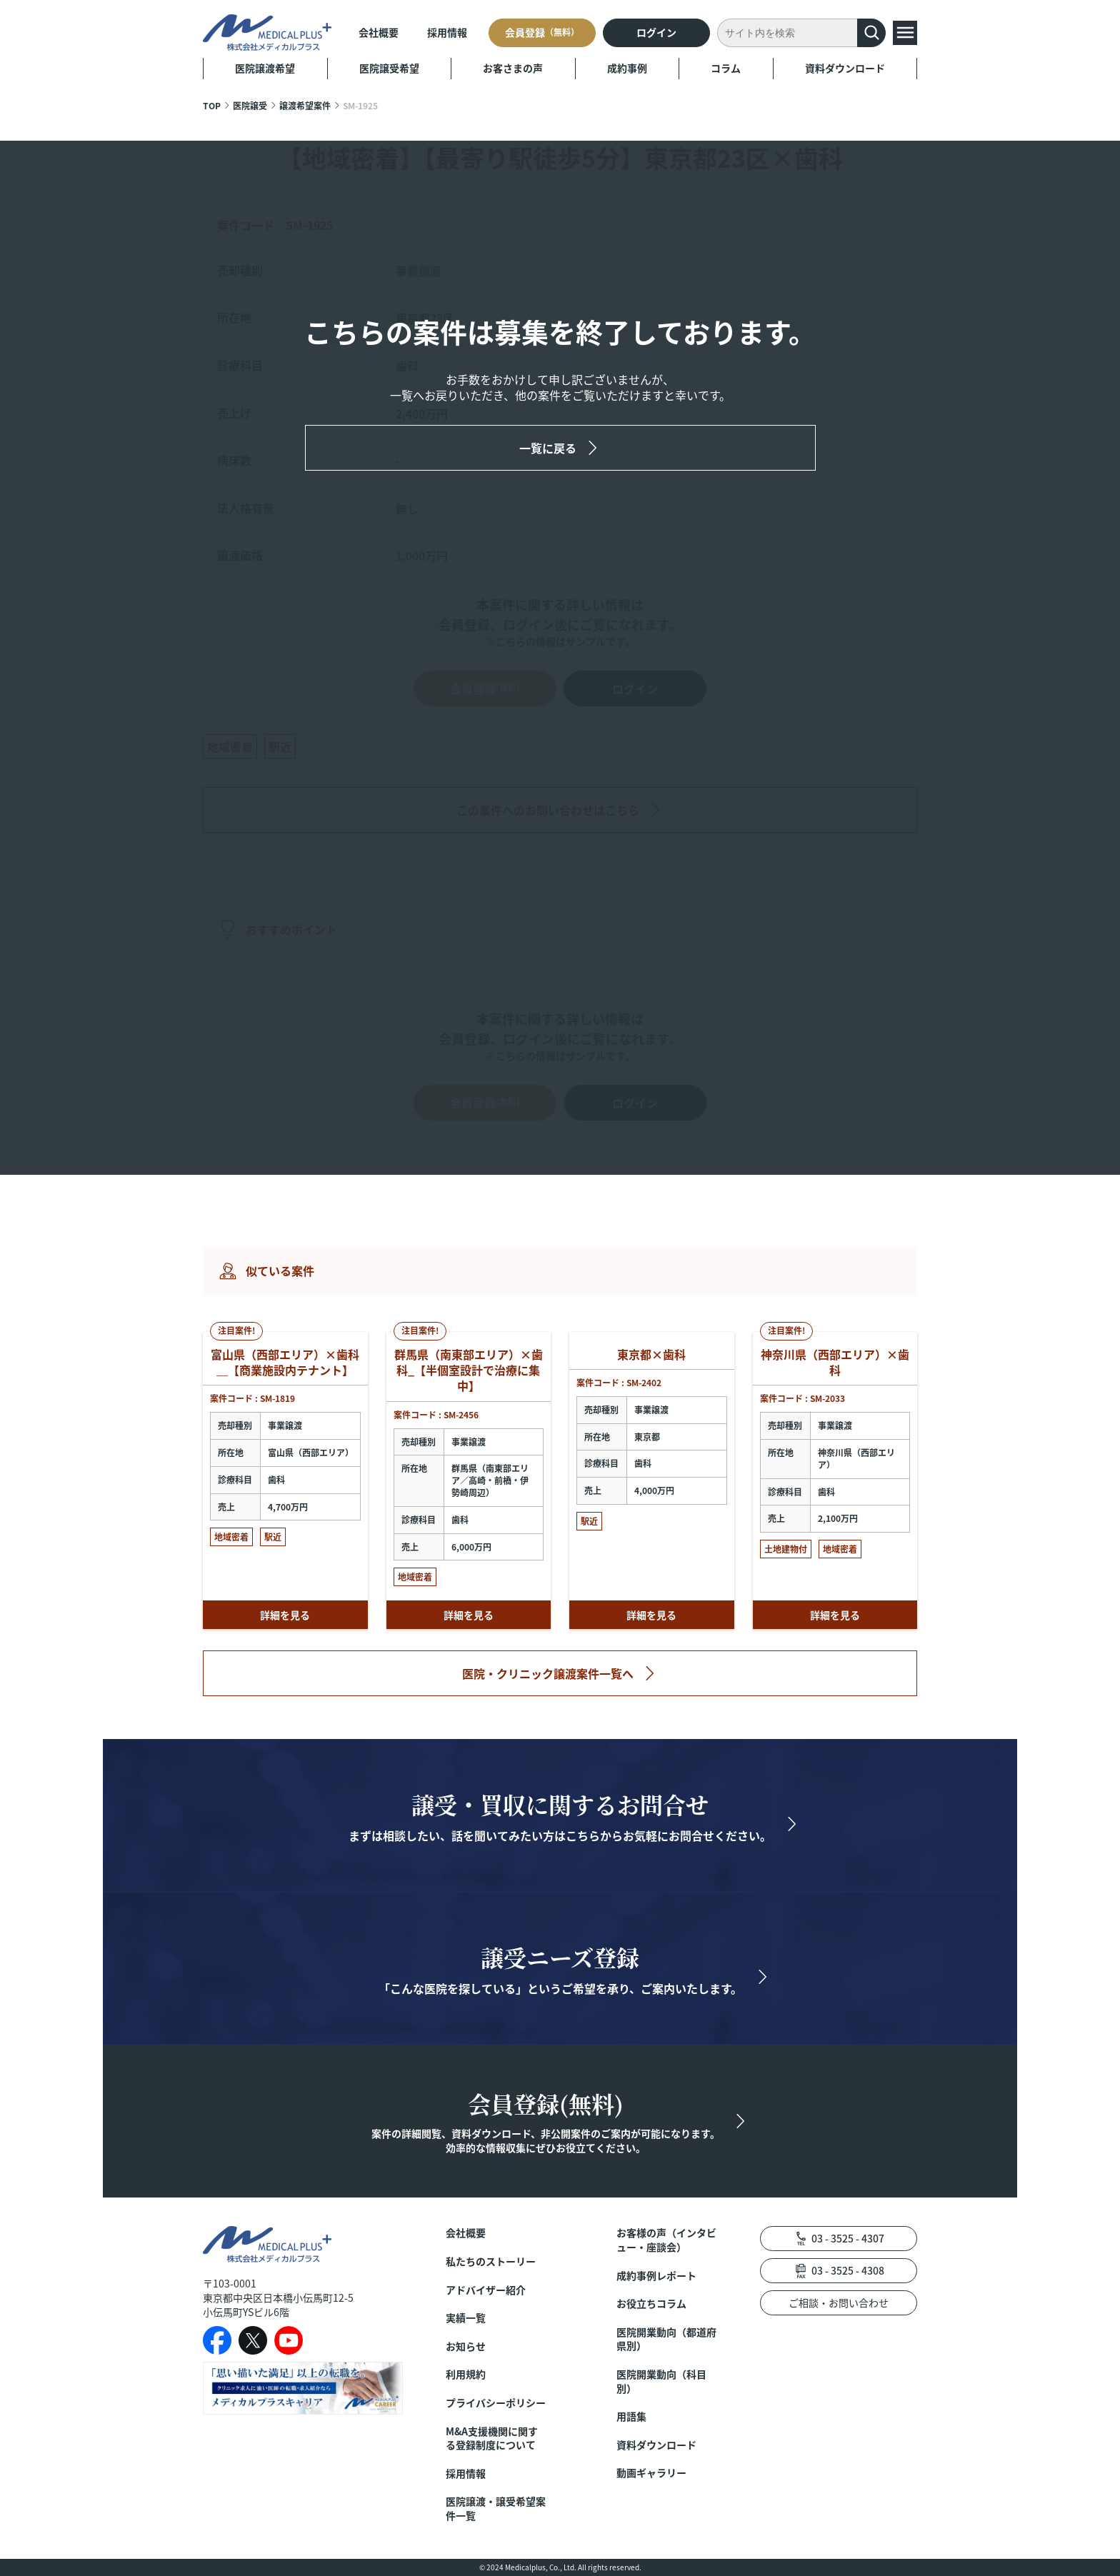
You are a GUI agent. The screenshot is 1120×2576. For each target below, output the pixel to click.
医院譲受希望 (389, 68)
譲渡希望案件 (305, 105)
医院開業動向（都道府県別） (666, 2339)
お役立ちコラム (651, 2303)
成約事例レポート (656, 2275)
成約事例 (627, 68)
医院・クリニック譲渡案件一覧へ (548, 1673)
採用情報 (447, 32)
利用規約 (466, 2374)
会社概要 (379, 32)
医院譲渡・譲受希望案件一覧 (496, 2508)
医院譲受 (250, 105)
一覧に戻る (547, 447)
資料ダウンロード (845, 68)
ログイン (656, 32)
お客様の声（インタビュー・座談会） (666, 2240)
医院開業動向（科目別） (661, 2381)
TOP (212, 105)
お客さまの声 (513, 68)
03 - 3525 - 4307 (847, 2238)
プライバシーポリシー (496, 2403)
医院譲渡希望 (265, 68)
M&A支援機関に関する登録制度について (492, 2438)
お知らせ (466, 2346)
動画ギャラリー (651, 2473)
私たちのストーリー (491, 2261)
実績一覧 (466, 2318)
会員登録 (542, 32)
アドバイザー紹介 (486, 2290)
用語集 (631, 2416)
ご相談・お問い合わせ (839, 2302)
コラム (726, 68)
